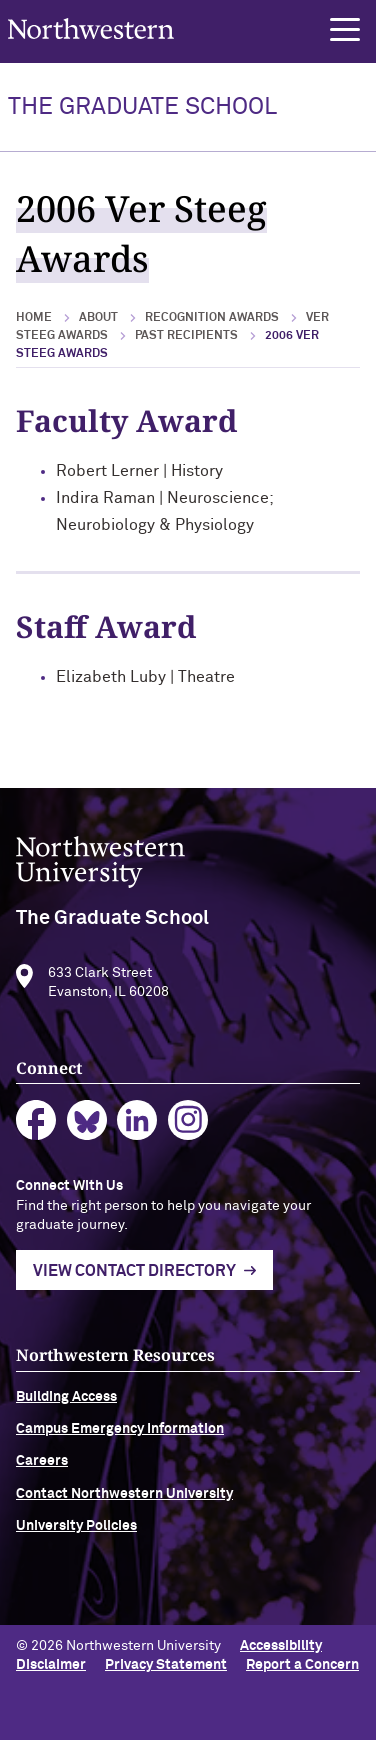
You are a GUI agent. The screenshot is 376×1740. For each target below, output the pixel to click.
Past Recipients (186, 336)
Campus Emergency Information (120, 1450)
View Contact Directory (134, 1293)
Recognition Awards (212, 318)
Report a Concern (302, 1665)
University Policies (76, 1548)
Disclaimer (51, 1665)
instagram (188, 1142)
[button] (345, 30)
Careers (42, 1483)
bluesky (87, 1142)
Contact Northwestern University (124, 1515)
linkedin (137, 1142)
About (98, 318)
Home (34, 318)
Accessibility (281, 1646)
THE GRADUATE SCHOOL (142, 107)
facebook (36, 1142)
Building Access (66, 1418)
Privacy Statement (166, 1665)
